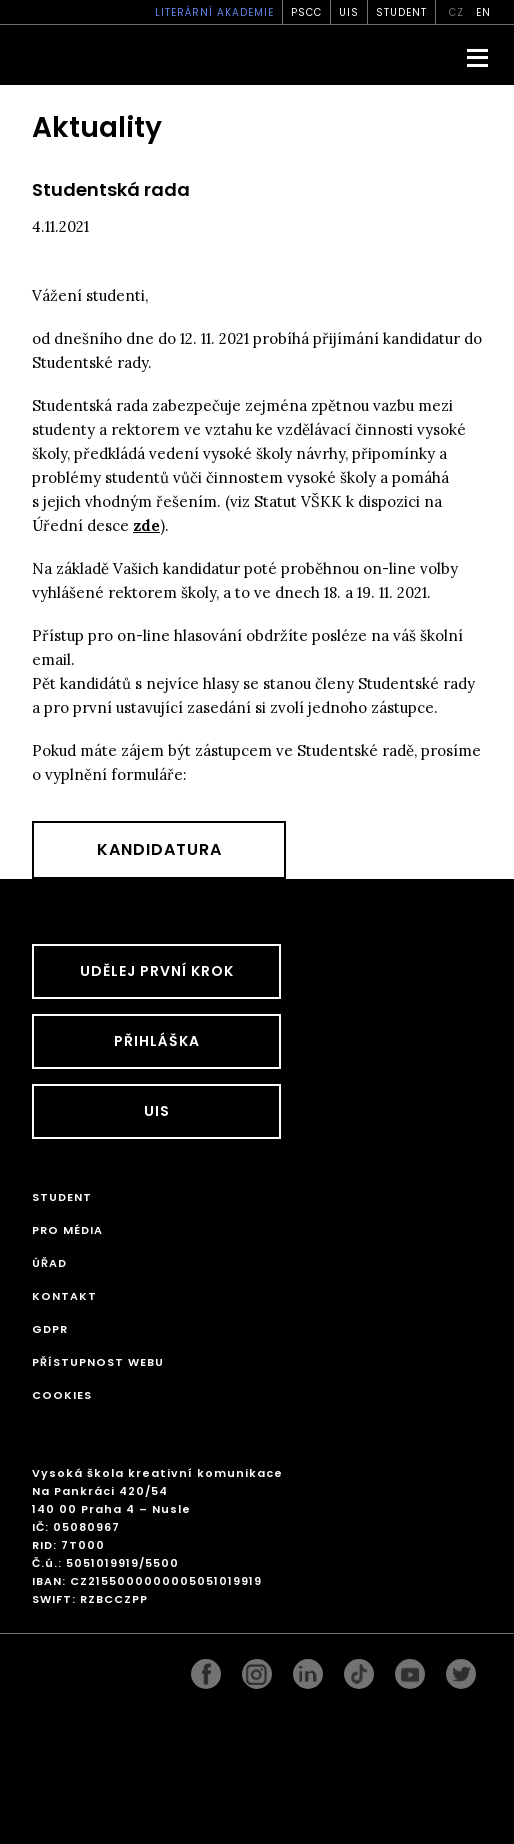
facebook (206, 1669)
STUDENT (401, 12)
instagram (257, 1669)
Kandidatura (159, 849)
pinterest (410, 1669)
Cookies (62, 1395)
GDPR (50, 1329)
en (483, 12)
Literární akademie (214, 12)
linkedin (308, 1669)
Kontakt (64, 1296)
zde (146, 525)
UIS (349, 12)
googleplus (359, 1669)
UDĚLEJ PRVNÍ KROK (157, 971)
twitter (461, 1669)
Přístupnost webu (98, 1362)
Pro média (67, 1230)
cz (456, 12)
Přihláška (157, 1041)
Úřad (49, 1263)
